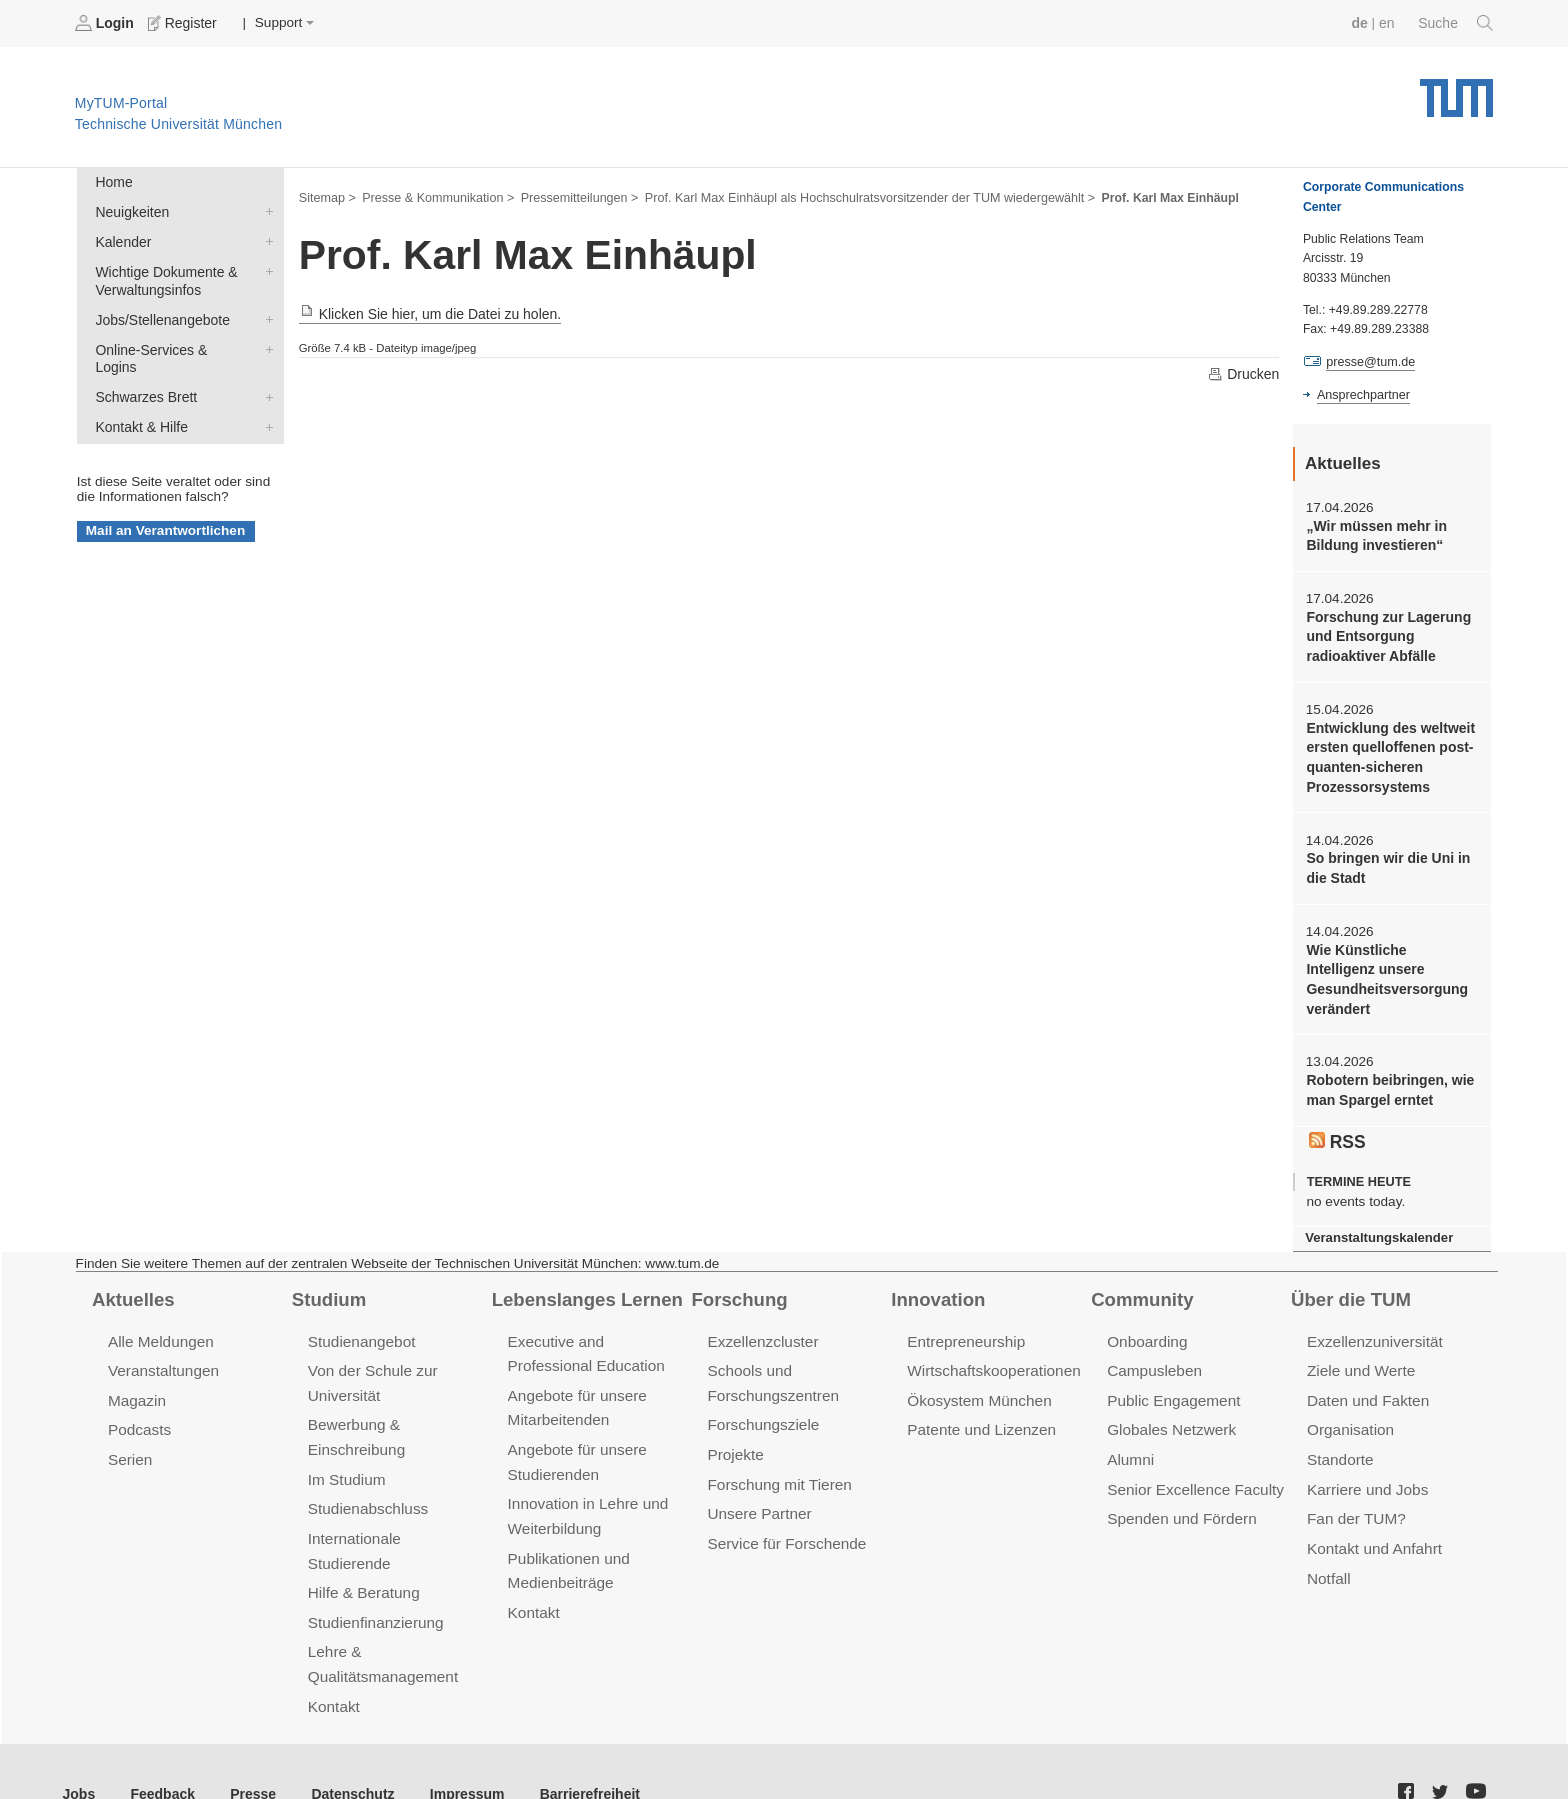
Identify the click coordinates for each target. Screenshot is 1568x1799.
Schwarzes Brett (265, 373)
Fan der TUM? (1355, 1502)
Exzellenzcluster (761, 1328)
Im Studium (346, 1463)
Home (113, 181)
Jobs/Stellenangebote (265, 315)
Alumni (1130, 1444)
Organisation (1349, 1415)
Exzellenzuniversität (1373, 1328)
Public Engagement (1172, 1386)
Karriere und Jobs (1366, 1473)
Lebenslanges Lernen (585, 1287)
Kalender (265, 239)
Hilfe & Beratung (362, 1550)
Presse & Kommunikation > (435, 196)
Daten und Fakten (1366, 1386)
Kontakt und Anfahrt (1372, 1531)
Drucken (1244, 373)
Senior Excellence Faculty (1193, 1473)
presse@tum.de (1369, 361)
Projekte (734, 1439)
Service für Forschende (784, 1526)
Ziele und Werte (1359, 1357)
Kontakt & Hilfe (265, 402)
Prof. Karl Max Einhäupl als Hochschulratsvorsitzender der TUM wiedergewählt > (855, 196)
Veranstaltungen (162, 1357)
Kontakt (333, 1660)
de (1362, 22)
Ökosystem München (977, 1386)
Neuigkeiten (265, 210)
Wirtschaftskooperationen (991, 1357)
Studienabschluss (366, 1492)
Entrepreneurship (964, 1328)
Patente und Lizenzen (979, 1415)
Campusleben (1153, 1357)
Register (182, 23)
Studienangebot (360, 1328)
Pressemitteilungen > (572, 196)
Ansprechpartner (1362, 393)
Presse (248, 1747)
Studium (328, 1287)
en (1388, 22)
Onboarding (1146, 1328)
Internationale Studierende (395, 1521)
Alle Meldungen (159, 1328)
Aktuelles (132, 1287)
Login (106, 23)
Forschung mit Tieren (777, 1468)
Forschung (737, 1287)
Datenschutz (345, 1747)
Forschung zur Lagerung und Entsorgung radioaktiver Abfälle (1386, 634)
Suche (1456, 23)
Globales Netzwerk (1170, 1415)
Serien (129, 1444)
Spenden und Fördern (1180, 1502)
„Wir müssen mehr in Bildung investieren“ (1374, 534)
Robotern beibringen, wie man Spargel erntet (1387, 1081)
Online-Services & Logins (265, 344)
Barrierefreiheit (575, 1747)
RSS (1337, 1130)
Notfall (1328, 1560)
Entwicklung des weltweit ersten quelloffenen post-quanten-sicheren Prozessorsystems (1388, 753)
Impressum (456, 1747)
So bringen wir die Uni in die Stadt (1385, 862)
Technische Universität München (1456, 90)
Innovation (936, 1287)
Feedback (160, 1747)
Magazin (136, 1386)
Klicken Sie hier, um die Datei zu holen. (427, 313)
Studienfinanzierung (374, 1579)
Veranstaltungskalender (1377, 1226)
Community (1140, 1287)
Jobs (79, 1747)
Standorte (1339, 1444)
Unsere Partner (757, 1497)
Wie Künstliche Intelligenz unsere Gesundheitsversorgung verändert (1390, 971)
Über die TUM (1349, 1287)
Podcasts (139, 1415)
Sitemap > (326, 196)
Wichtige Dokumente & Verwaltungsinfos (265, 268)
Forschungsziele (761, 1410)
